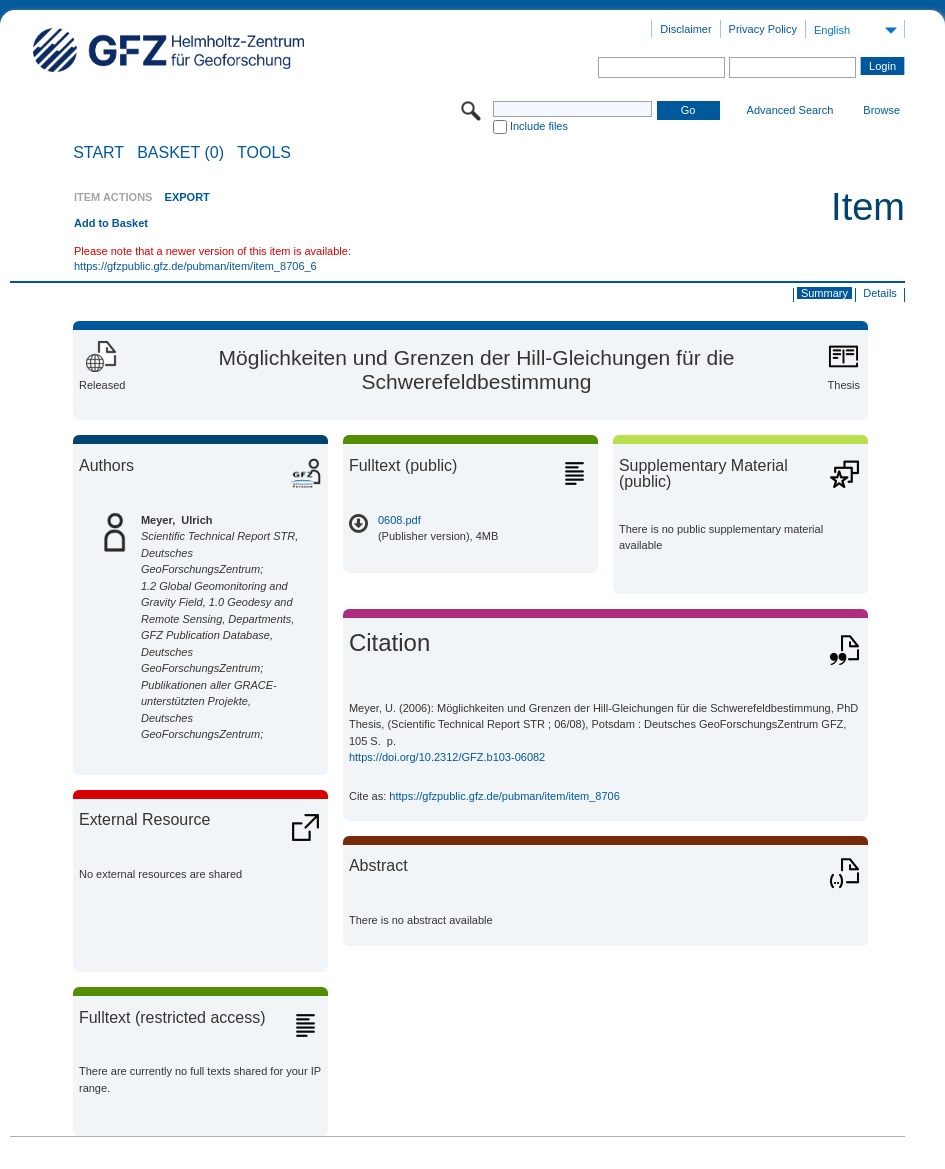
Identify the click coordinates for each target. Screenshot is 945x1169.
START (98, 153)
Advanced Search (790, 110)
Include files (539, 126)
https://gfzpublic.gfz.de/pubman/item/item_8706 (504, 796)
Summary (824, 293)
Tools (264, 153)
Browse (881, 110)
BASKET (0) (180, 153)
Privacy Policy (763, 29)
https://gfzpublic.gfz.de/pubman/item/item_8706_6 (195, 266)
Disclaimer (685, 29)
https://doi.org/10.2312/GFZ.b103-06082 (447, 757)
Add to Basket (111, 223)
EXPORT (187, 197)
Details (880, 293)
